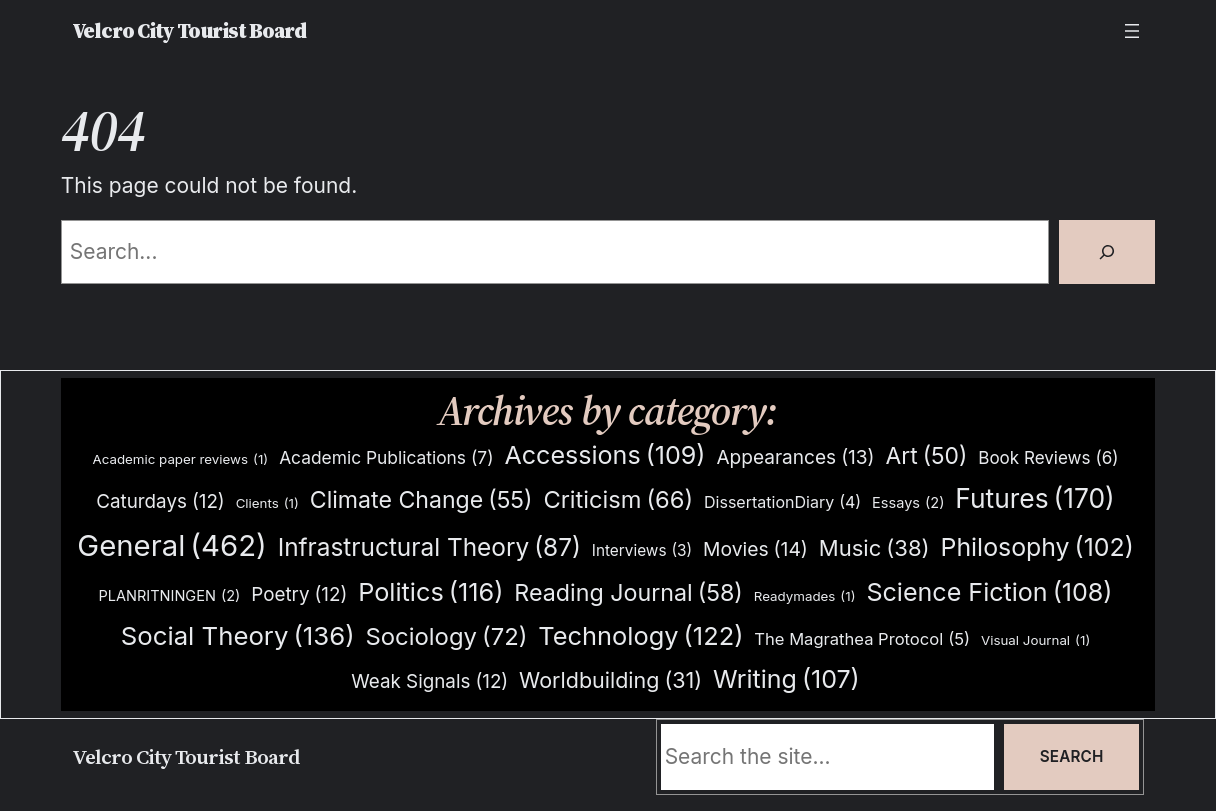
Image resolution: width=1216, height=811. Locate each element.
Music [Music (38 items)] (874, 548)
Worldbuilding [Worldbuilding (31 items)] (610, 680)
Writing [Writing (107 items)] (786, 679)
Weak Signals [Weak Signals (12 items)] (429, 682)
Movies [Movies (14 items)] (755, 549)
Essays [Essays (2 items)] (908, 503)
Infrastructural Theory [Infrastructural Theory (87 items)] (429, 547)
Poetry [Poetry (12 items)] (299, 595)
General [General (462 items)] (171, 546)
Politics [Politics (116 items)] (430, 592)
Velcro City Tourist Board (189, 30)
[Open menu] (1132, 31)
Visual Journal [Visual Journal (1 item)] (1035, 640)
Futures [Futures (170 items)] (1034, 498)
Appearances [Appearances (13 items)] (795, 458)
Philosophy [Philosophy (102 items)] (1037, 547)
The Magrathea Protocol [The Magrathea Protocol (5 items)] (862, 639)
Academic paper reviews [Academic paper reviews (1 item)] (180, 459)
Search (1072, 756)
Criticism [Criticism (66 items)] (618, 500)
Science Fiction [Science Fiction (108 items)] (989, 592)
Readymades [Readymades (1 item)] (805, 596)
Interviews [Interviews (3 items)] (642, 551)
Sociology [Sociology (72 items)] (446, 637)
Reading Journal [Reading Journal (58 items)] (628, 593)
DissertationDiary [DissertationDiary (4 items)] (782, 502)
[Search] (1107, 252)
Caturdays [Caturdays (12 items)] (160, 502)
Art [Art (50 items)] (926, 456)
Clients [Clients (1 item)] (267, 503)
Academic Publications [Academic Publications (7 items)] (386, 458)
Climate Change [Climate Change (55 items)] (421, 500)
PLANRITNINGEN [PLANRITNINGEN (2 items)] (169, 596)
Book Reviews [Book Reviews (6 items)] (1048, 458)
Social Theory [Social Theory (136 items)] (238, 636)
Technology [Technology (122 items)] (640, 635)
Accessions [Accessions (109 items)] (604, 455)
